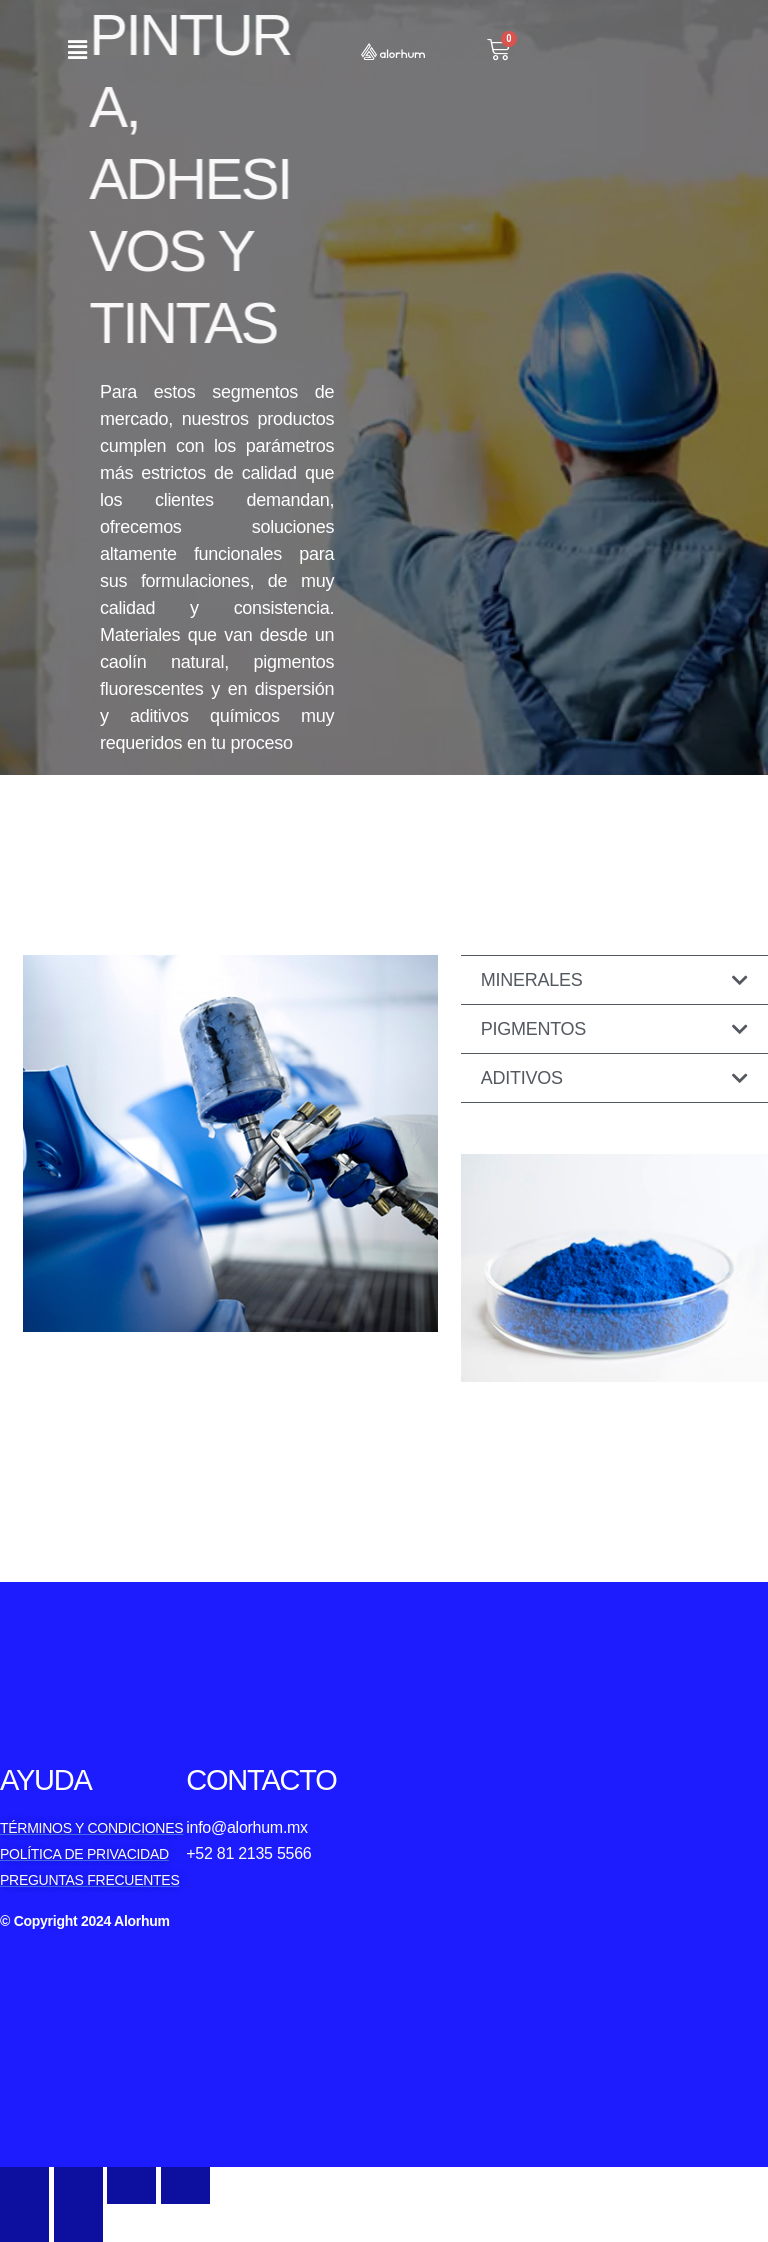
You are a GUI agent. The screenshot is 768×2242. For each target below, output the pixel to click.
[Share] (78, 2185)
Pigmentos (533, 1029)
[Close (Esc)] (24, 2185)
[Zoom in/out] (185, 2185)
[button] (77, 49)
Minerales (532, 980)
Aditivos (522, 1078)
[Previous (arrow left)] (24, 2222)
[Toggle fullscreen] (131, 2185)
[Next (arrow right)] (78, 2222)
